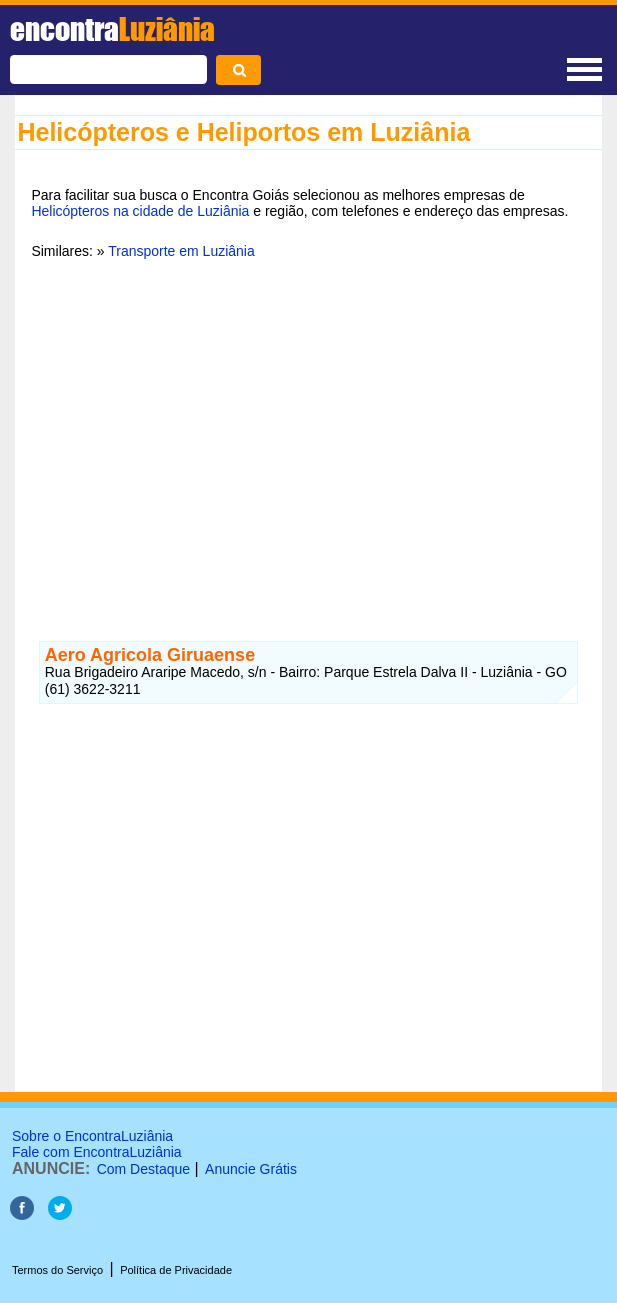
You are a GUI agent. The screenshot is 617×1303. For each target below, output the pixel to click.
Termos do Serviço (57, 1270)
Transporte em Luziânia (181, 251)
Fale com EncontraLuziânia (97, 1152)
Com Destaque (143, 1169)
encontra (112, 29)
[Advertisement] (308, 429)
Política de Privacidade (176, 1270)
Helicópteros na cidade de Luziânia (140, 211)
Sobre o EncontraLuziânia (92, 1136)
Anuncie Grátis (251, 1169)
